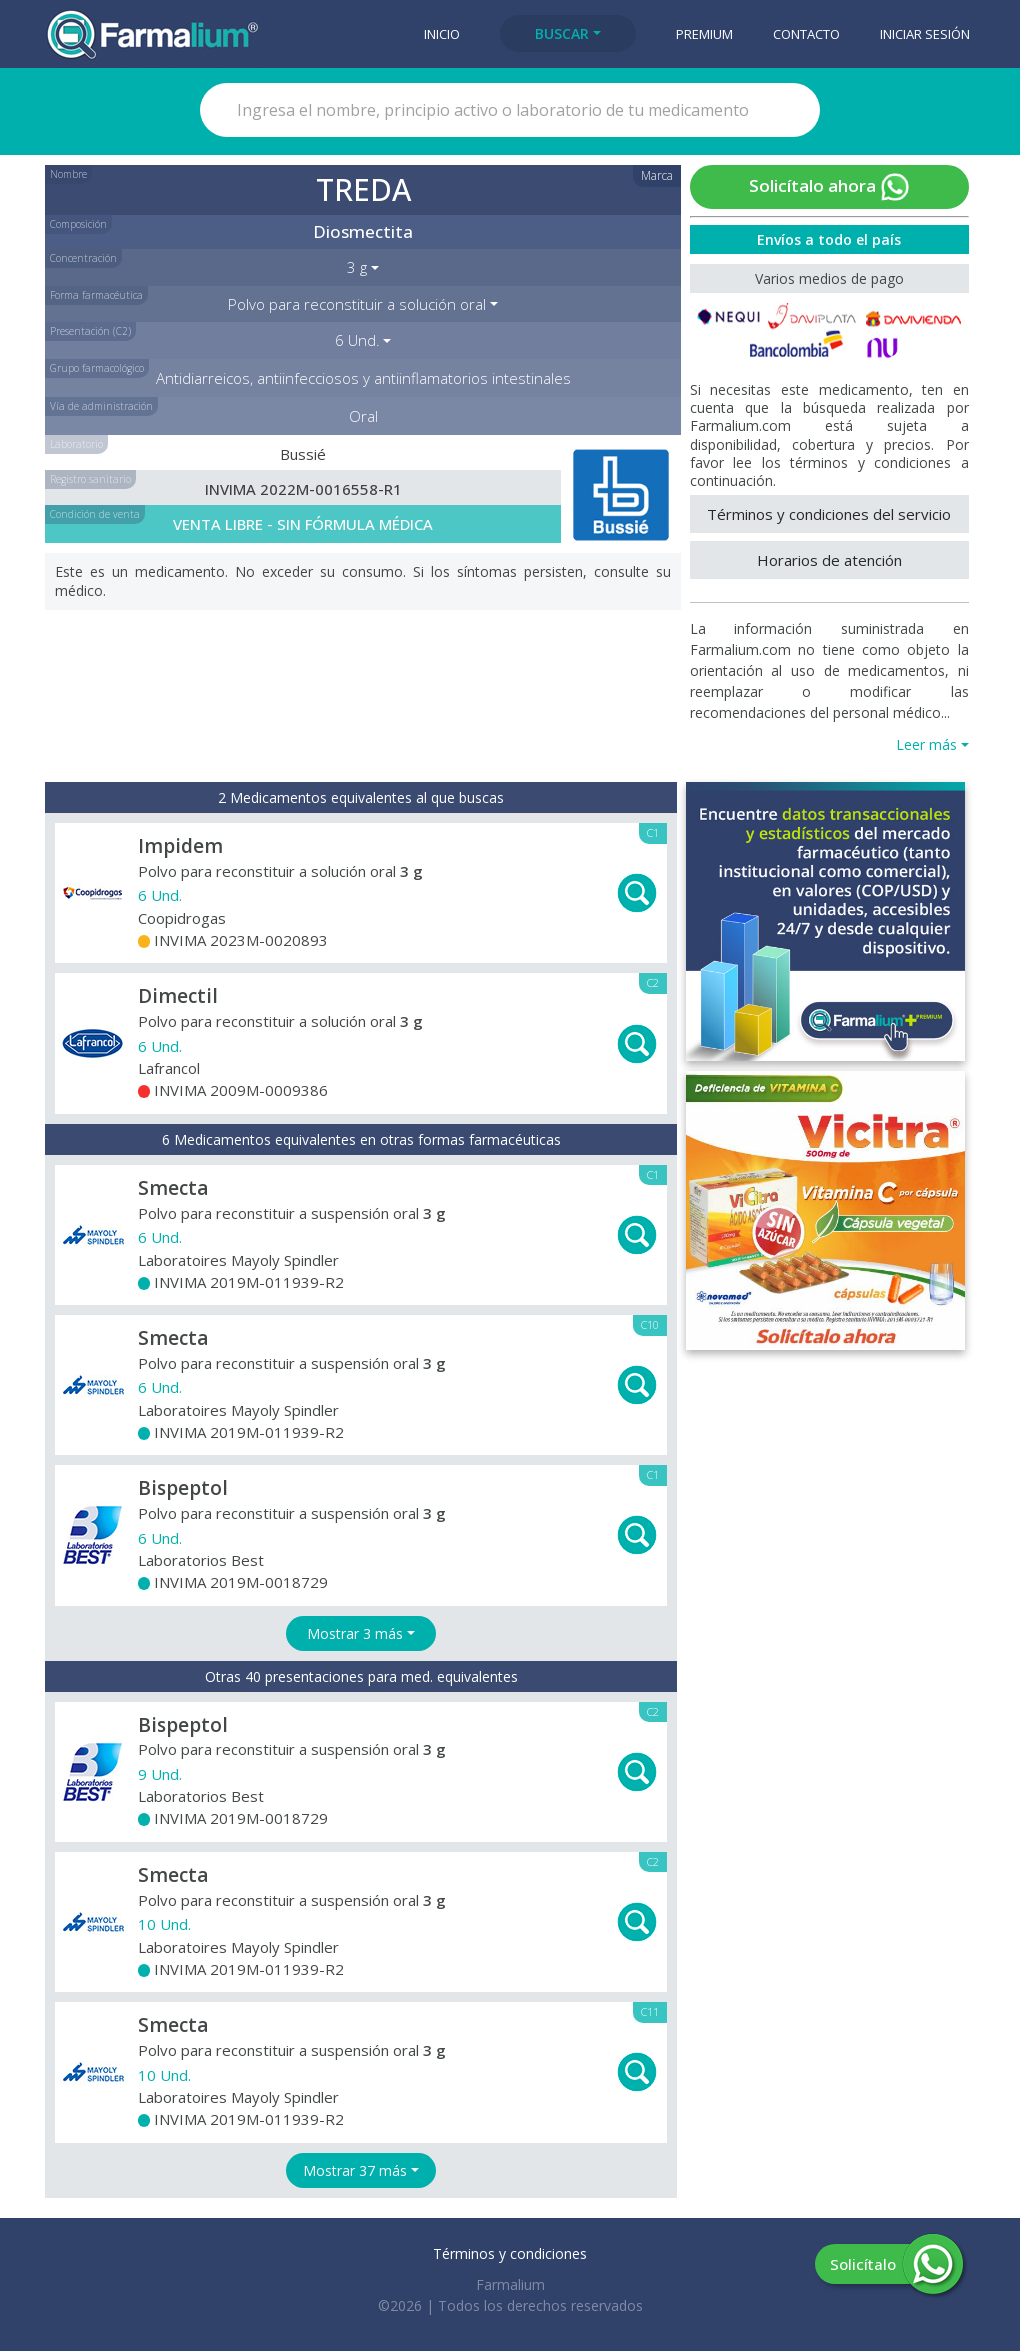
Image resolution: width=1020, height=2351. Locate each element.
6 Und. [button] (357, 340)
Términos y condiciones (510, 2253)
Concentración (83, 258)
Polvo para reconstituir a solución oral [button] (357, 304)
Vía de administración (101, 406)
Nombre (68, 174)
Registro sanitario (90, 479)
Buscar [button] (562, 33)
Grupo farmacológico (97, 368)
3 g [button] (357, 267)
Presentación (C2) (90, 331)
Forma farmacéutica (96, 295)
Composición (78, 224)
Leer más (926, 744)
